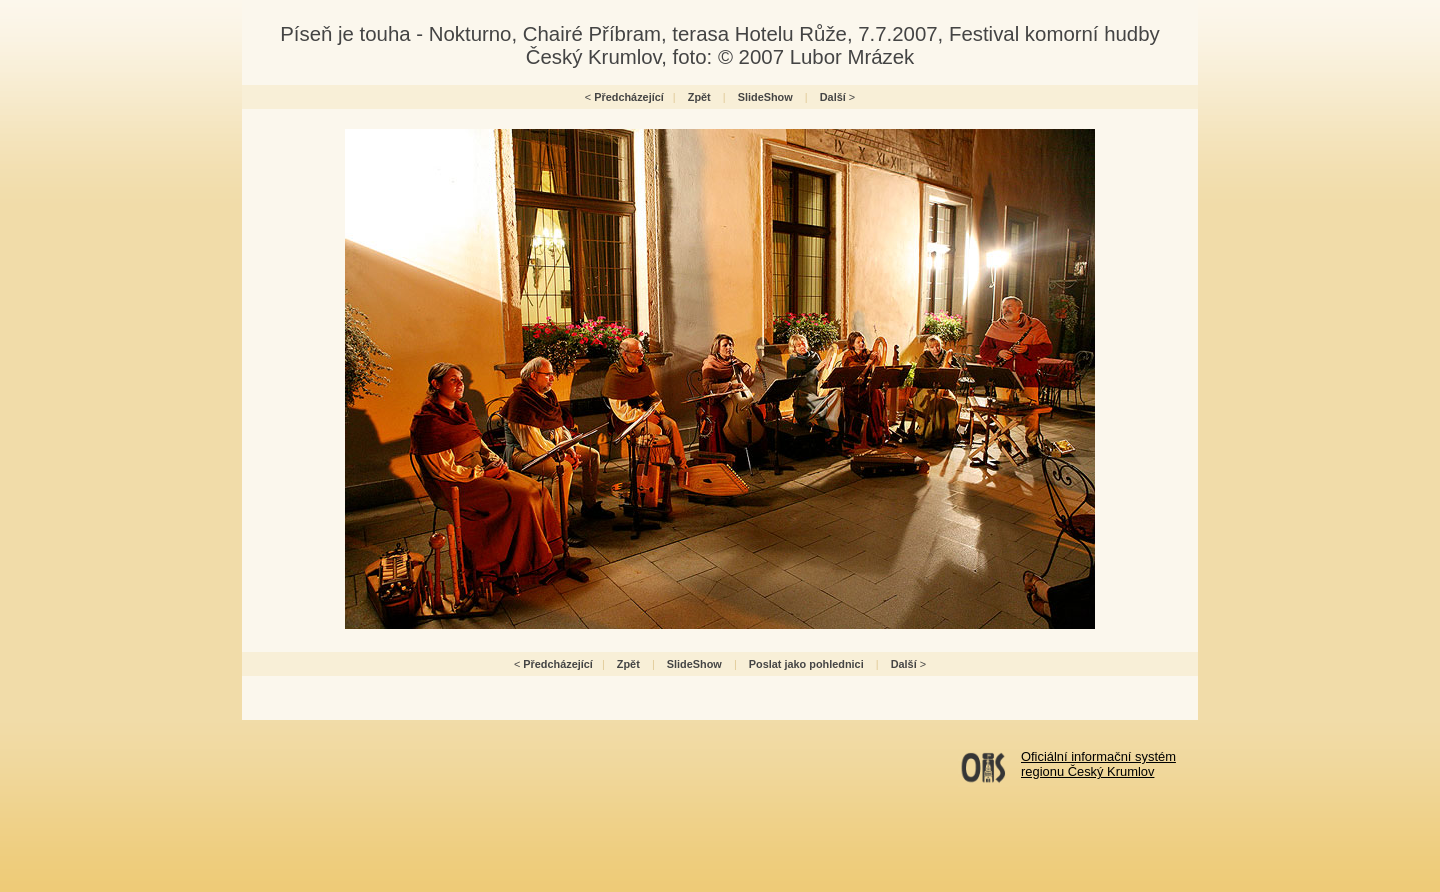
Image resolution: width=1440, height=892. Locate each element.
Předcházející (629, 97)
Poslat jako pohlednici (806, 664)
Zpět (699, 97)
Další (833, 97)
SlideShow (765, 97)
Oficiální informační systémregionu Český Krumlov (1098, 764)
